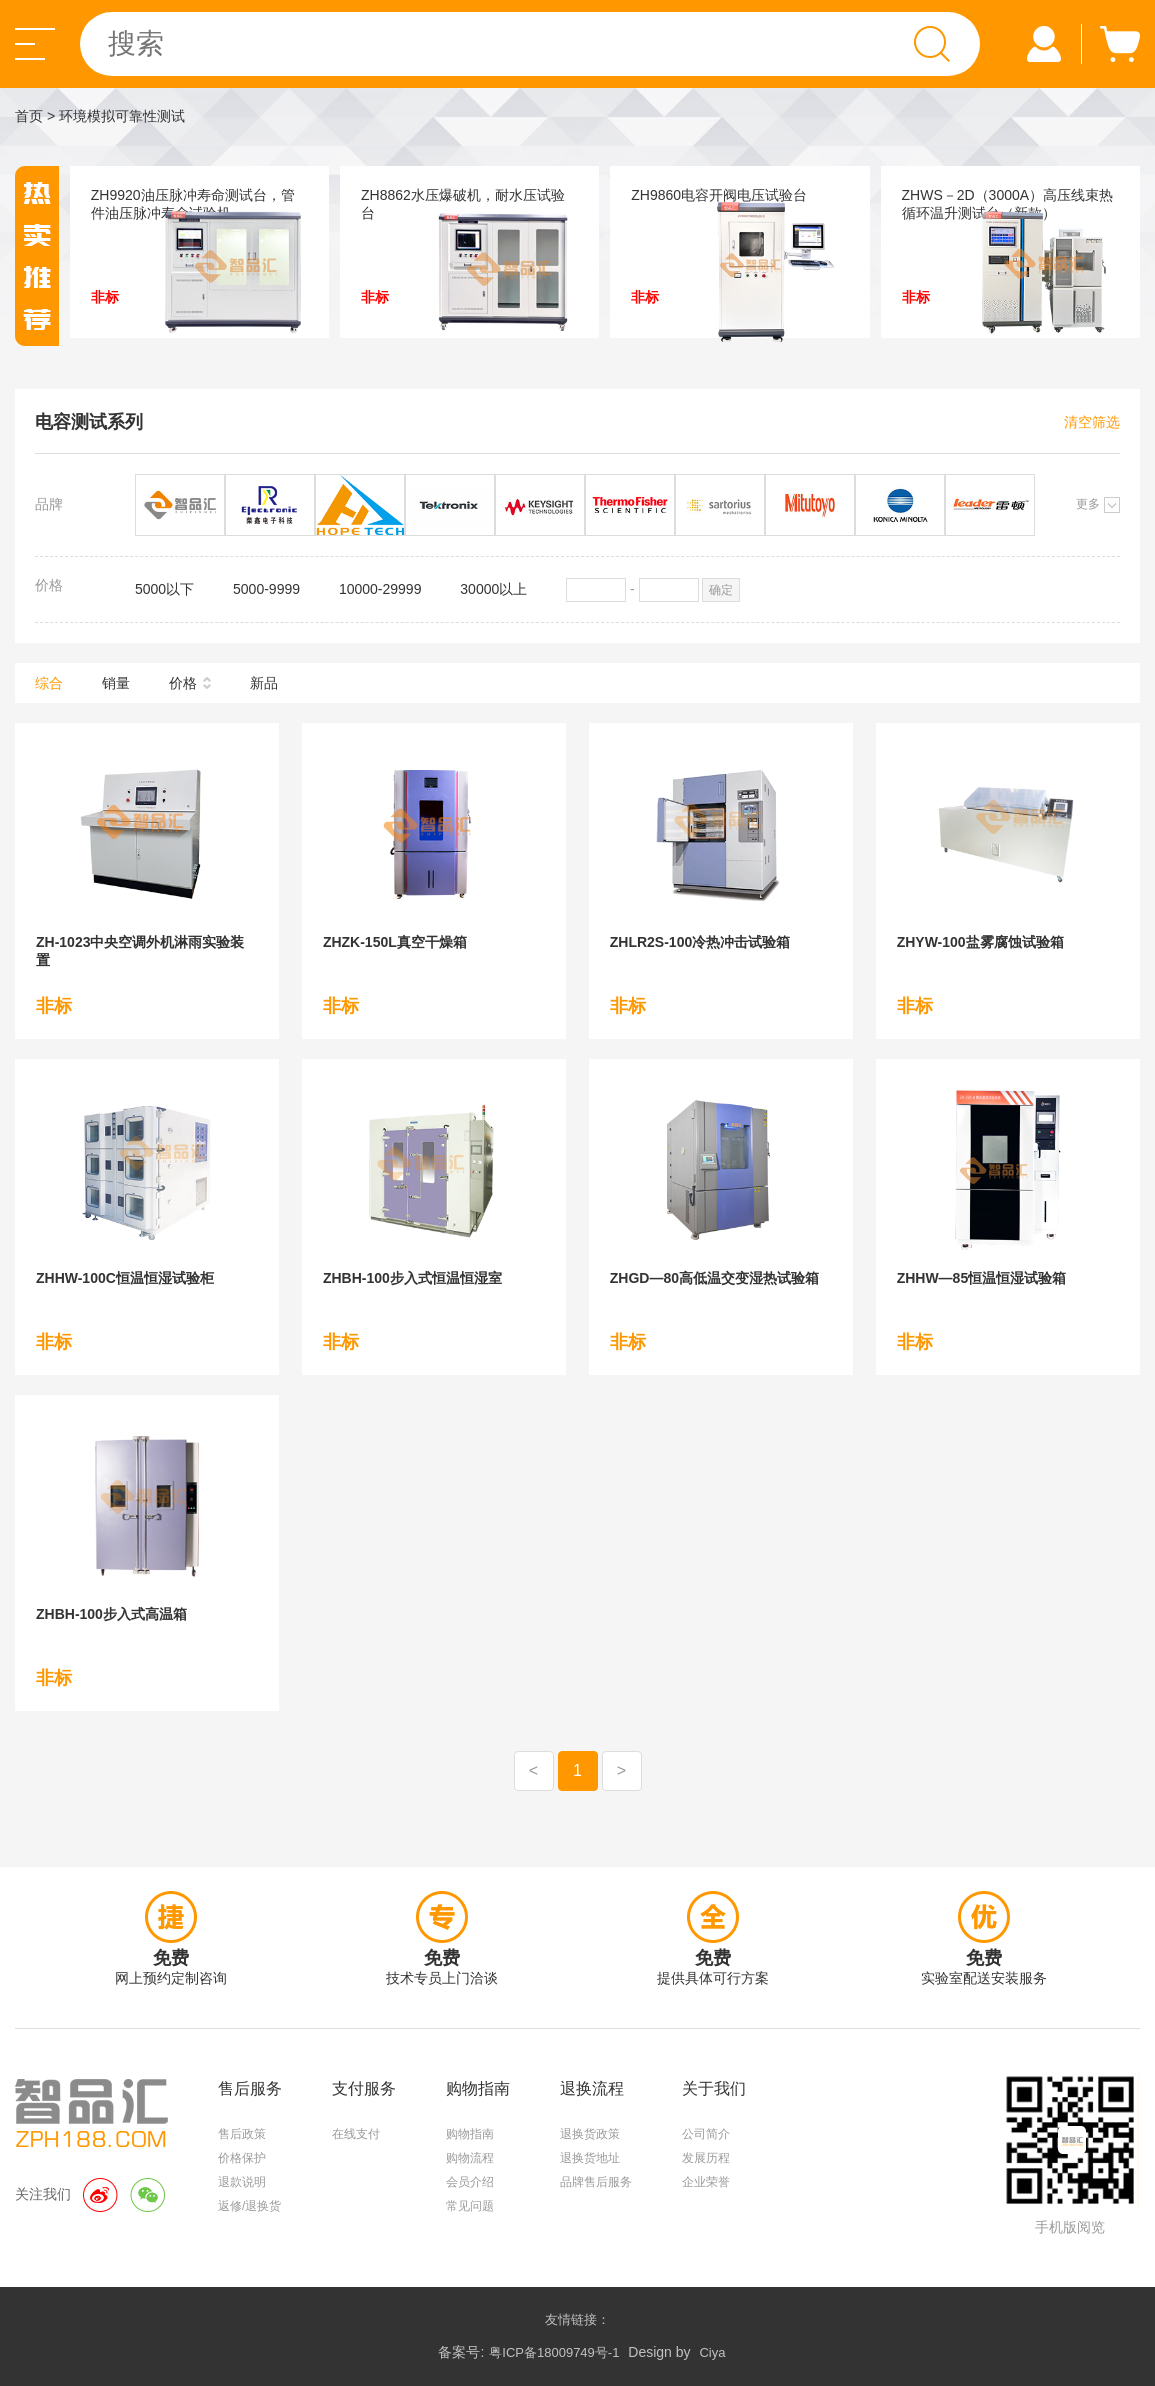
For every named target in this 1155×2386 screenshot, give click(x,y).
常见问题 (470, 2206)
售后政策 (242, 2134)
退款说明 (242, 2182)
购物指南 (470, 2134)
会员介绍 (470, 2182)
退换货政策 (590, 2134)
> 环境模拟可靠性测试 (116, 116)
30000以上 (493, 589)
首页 (29, 116)
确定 (721, 590)
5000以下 (164, 589)
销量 (116, 683)
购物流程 (470, 2158)
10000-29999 (380, 589)
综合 (49, 683)
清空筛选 (1092, 422)
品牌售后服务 (596, 2182)
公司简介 (706, 2134)
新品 (264, 683)
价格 (183, 683)
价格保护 (242, 2158)
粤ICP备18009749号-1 (554, 2352)
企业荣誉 (706, 2182)
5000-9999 (266, 589)
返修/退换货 (249, 2206)
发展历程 (706, 2158)
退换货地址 (590, 2158)
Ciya (712, 2352)
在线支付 (356, 2134)
